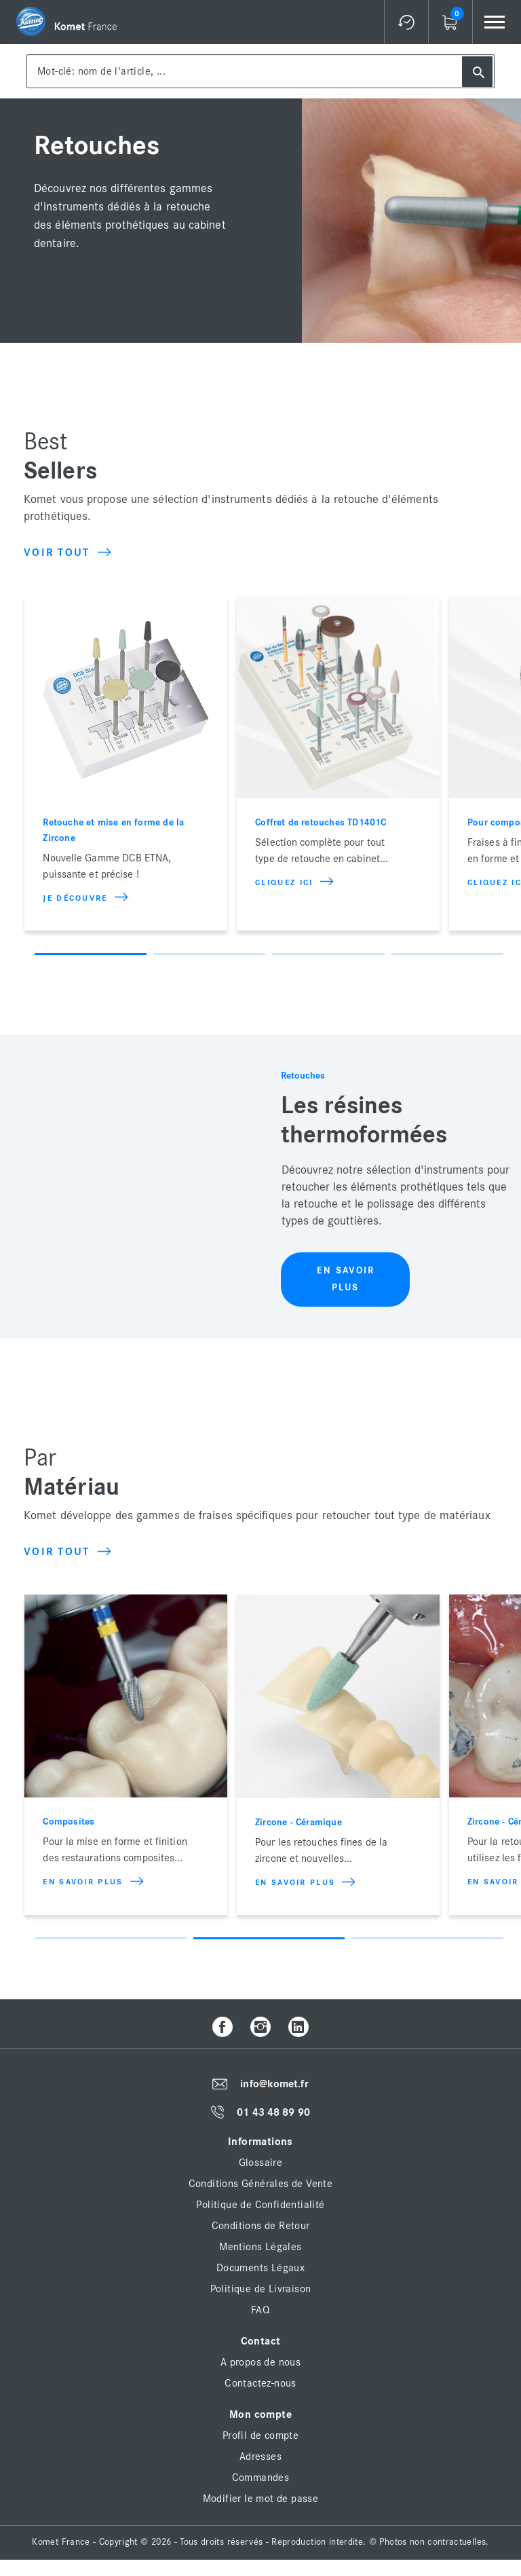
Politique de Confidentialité (260, 2204)
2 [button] (209, 954)
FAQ (260, 2309)
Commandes (261, 2477)
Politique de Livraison (260, 2288)
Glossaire (261, 2162)
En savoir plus (345, 1279)
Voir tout (67, 553)
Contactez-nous (260, 2383)
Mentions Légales (260, 2246)
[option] (125, 763)
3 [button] (328, 954)
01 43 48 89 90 (273, 2112)
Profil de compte (260, 2435)
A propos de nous (260, 2362)
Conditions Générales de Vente (261, 2183)
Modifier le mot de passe (261, 2498)
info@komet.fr (274, 2083)
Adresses (260, 2456)
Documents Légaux (260, 2267)
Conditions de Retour (261, 2225)
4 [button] (447, 954)
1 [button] (91, 954)
